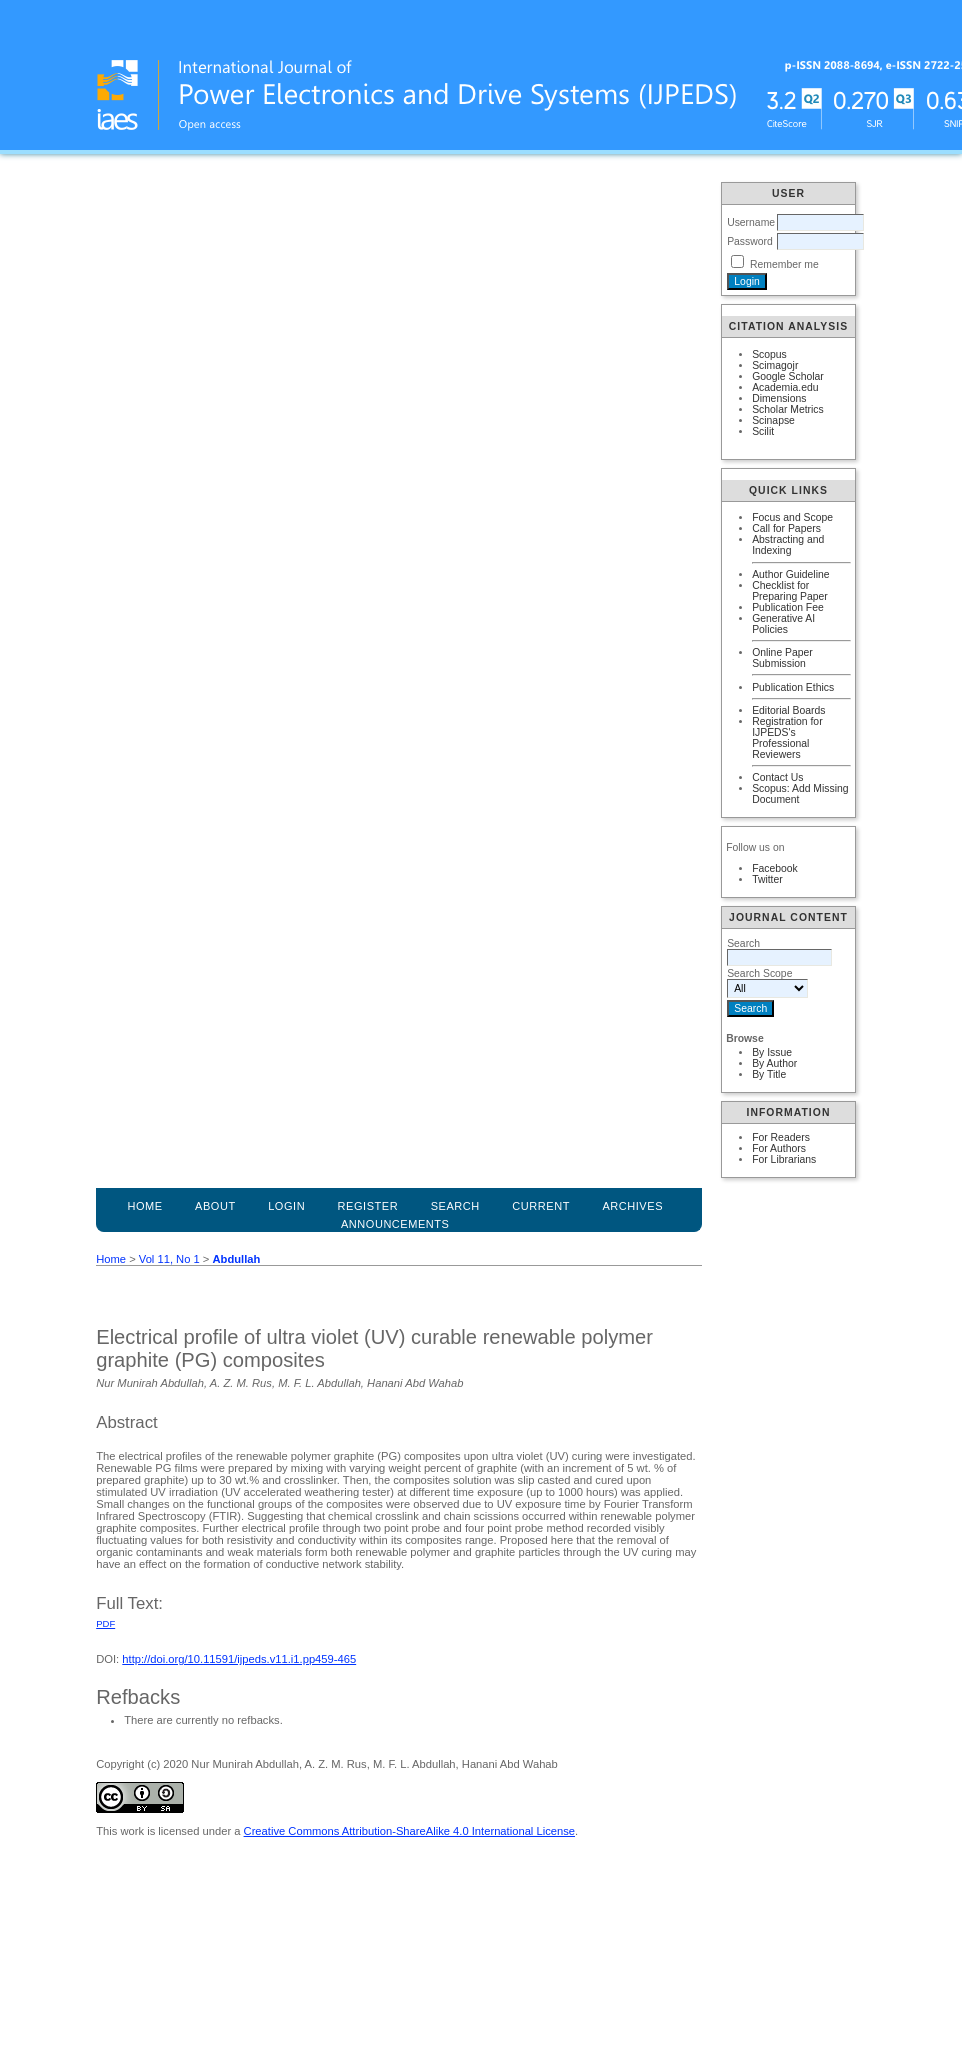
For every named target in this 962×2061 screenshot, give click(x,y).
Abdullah (236, 1259)
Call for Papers (786, 528)
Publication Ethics (793, 687)
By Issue (772, 1052)
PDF (105, 1623)
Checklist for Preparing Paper (790, 591)
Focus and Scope (792, 517)
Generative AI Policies (783, 624)
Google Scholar (788, 376)
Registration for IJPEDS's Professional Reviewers (787, 738)
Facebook (775, 868)
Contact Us (777, 777)
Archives (632, 1206)
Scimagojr (775, 365)
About (215, 1206)
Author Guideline (790, 574)
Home (144, 1206)
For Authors (779, 1148)
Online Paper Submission (782, 658)
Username (751, 222)
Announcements (395, 1224)
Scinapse (773, 420)
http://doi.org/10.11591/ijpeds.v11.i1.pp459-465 (239, 1659)
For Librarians (784, 1159)
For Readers (781, 1137)
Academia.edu (785, 387)
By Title (769, 1074)
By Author (774, 1063)
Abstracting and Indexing (788, 545)
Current (541, 1206)
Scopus (769, 354)
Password (750, 241)
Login (286, 1206)
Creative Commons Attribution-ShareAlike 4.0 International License (409, 1831)
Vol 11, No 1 (169, 1259)
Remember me (784, 264)
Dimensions (779, 398)
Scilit (763, 431)
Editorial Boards (788, 710)
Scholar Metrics (788, 409)
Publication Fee (788, 607)
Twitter (767, 879)
